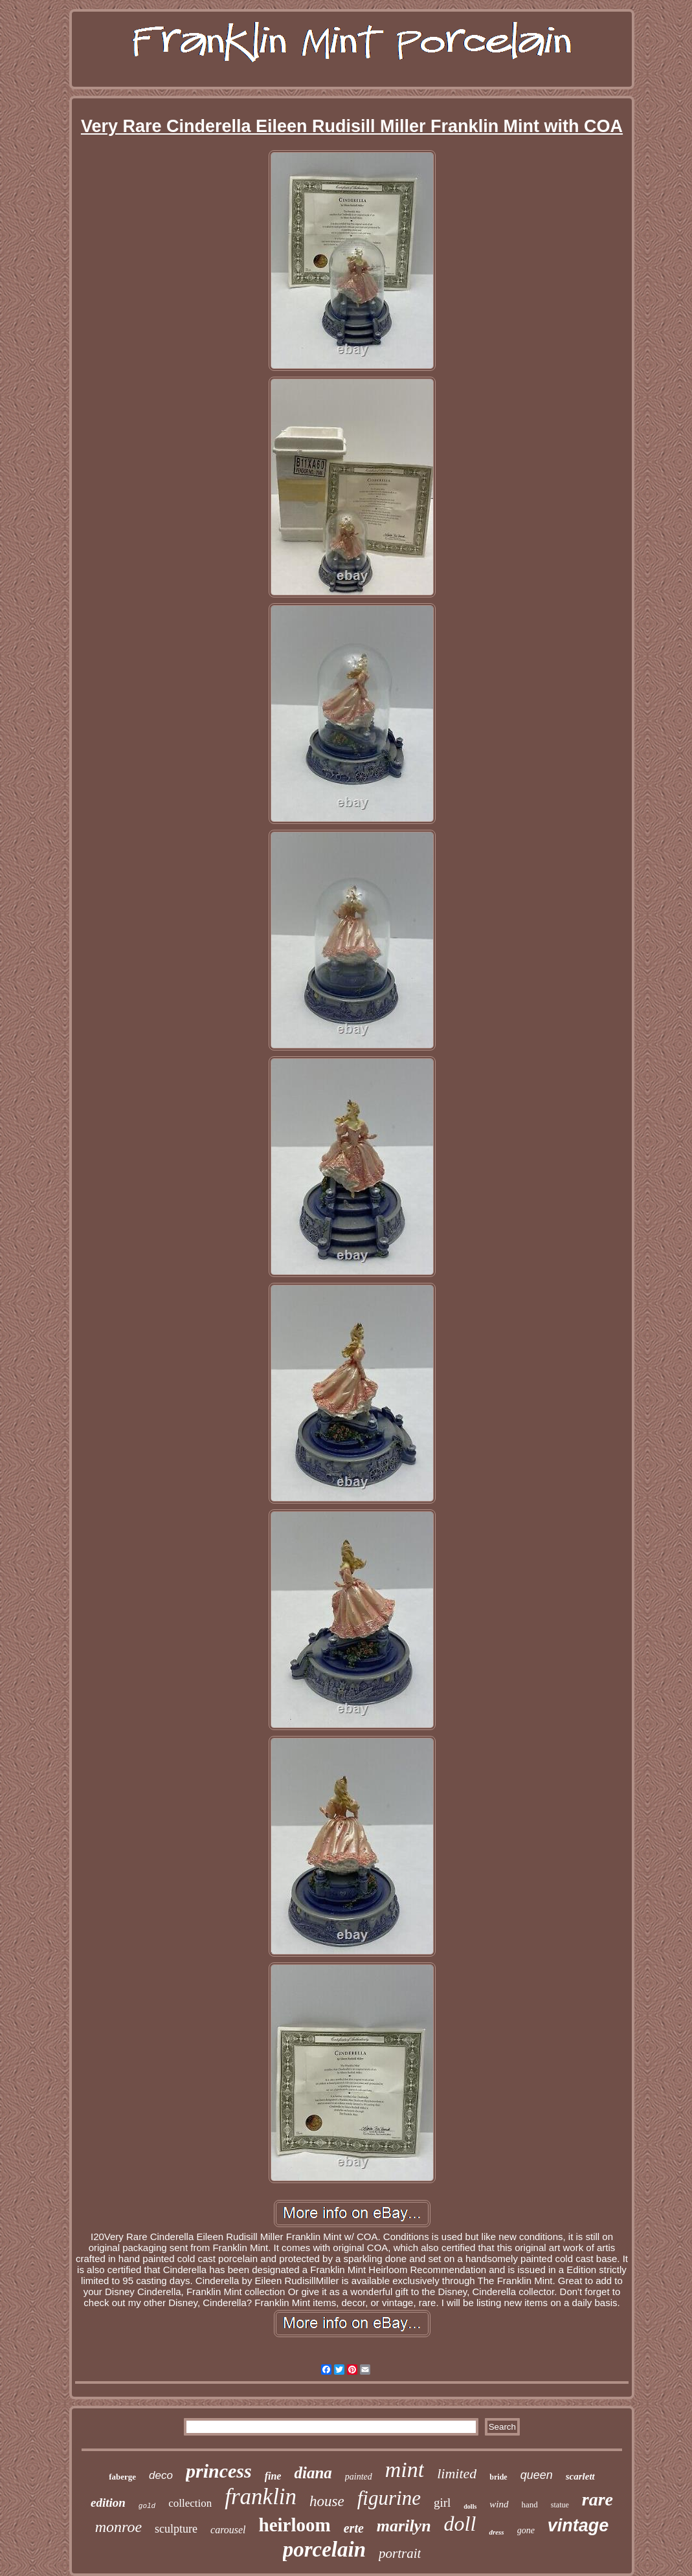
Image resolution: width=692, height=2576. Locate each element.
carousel (228, 2529)
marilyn (404, 2525)
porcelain (324, 2549)
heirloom (295, 2525)
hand (530, 2504)
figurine (389, 2498)
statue (560, 2504)
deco (161, 2475)
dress (496, 2532)
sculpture (176, 2528)
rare (597, 2499)
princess (219, 2471)
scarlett (580, 2476)
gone (526, 2530)
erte (354, 2528)
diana (312, 2473)
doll (460, 2523)
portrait (400, 2553)
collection (190, 2503)
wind (498, 2504)
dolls (469, 2506)
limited (456, 2473)
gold (147, 2506)
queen (536, 2475)
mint (404, 2470)
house (326, 2501)
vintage (578, 2525)
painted (358, 2477)
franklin (260, 2496)
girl (442, 2502)
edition (108, 2502)
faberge (122, 2477)
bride (498, 2477)
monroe (118, 2526)
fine (273, 2476)
